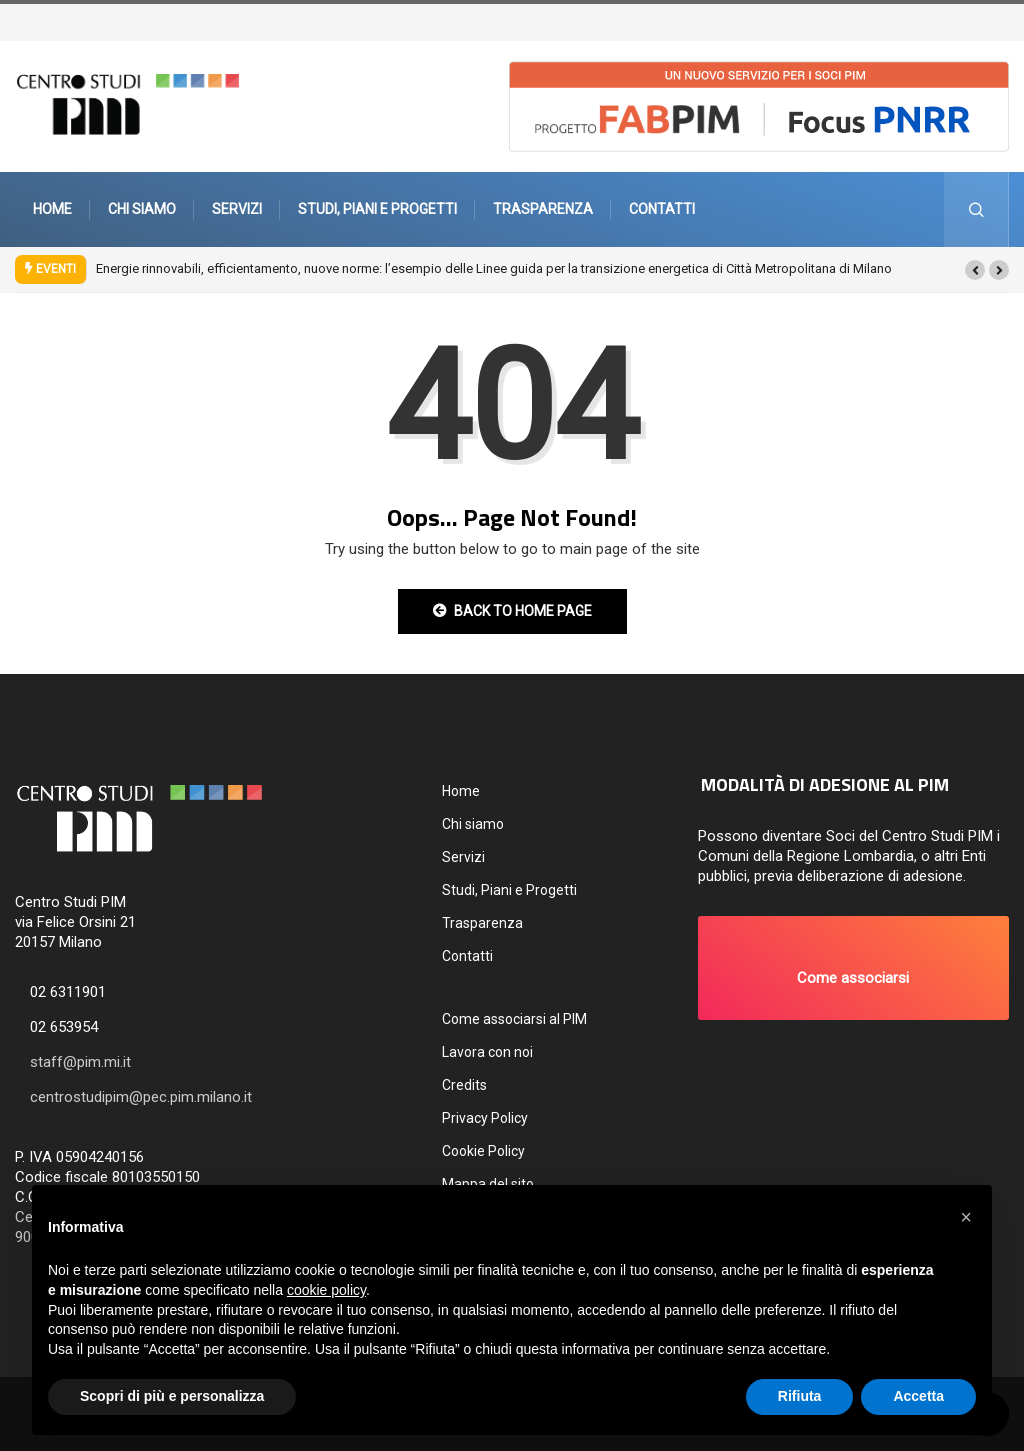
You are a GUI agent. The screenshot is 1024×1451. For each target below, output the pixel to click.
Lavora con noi (487, 1052)
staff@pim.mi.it (80, 1062)
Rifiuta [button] (800, 1396)
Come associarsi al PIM (514, 1019)
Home (52, 209)
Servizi (237, 209)
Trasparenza (543, 209)
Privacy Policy (485, 1118)
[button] (975, 270)
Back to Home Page (512, 611)
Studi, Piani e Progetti (377, 209)
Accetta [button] (918, 1396)
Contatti (662, 209)
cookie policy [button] (326, 1290)
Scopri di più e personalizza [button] (172, 1396)
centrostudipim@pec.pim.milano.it (141, 1097)
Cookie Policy (483, 1151)
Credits (464, 1085)
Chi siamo (142, 209)
